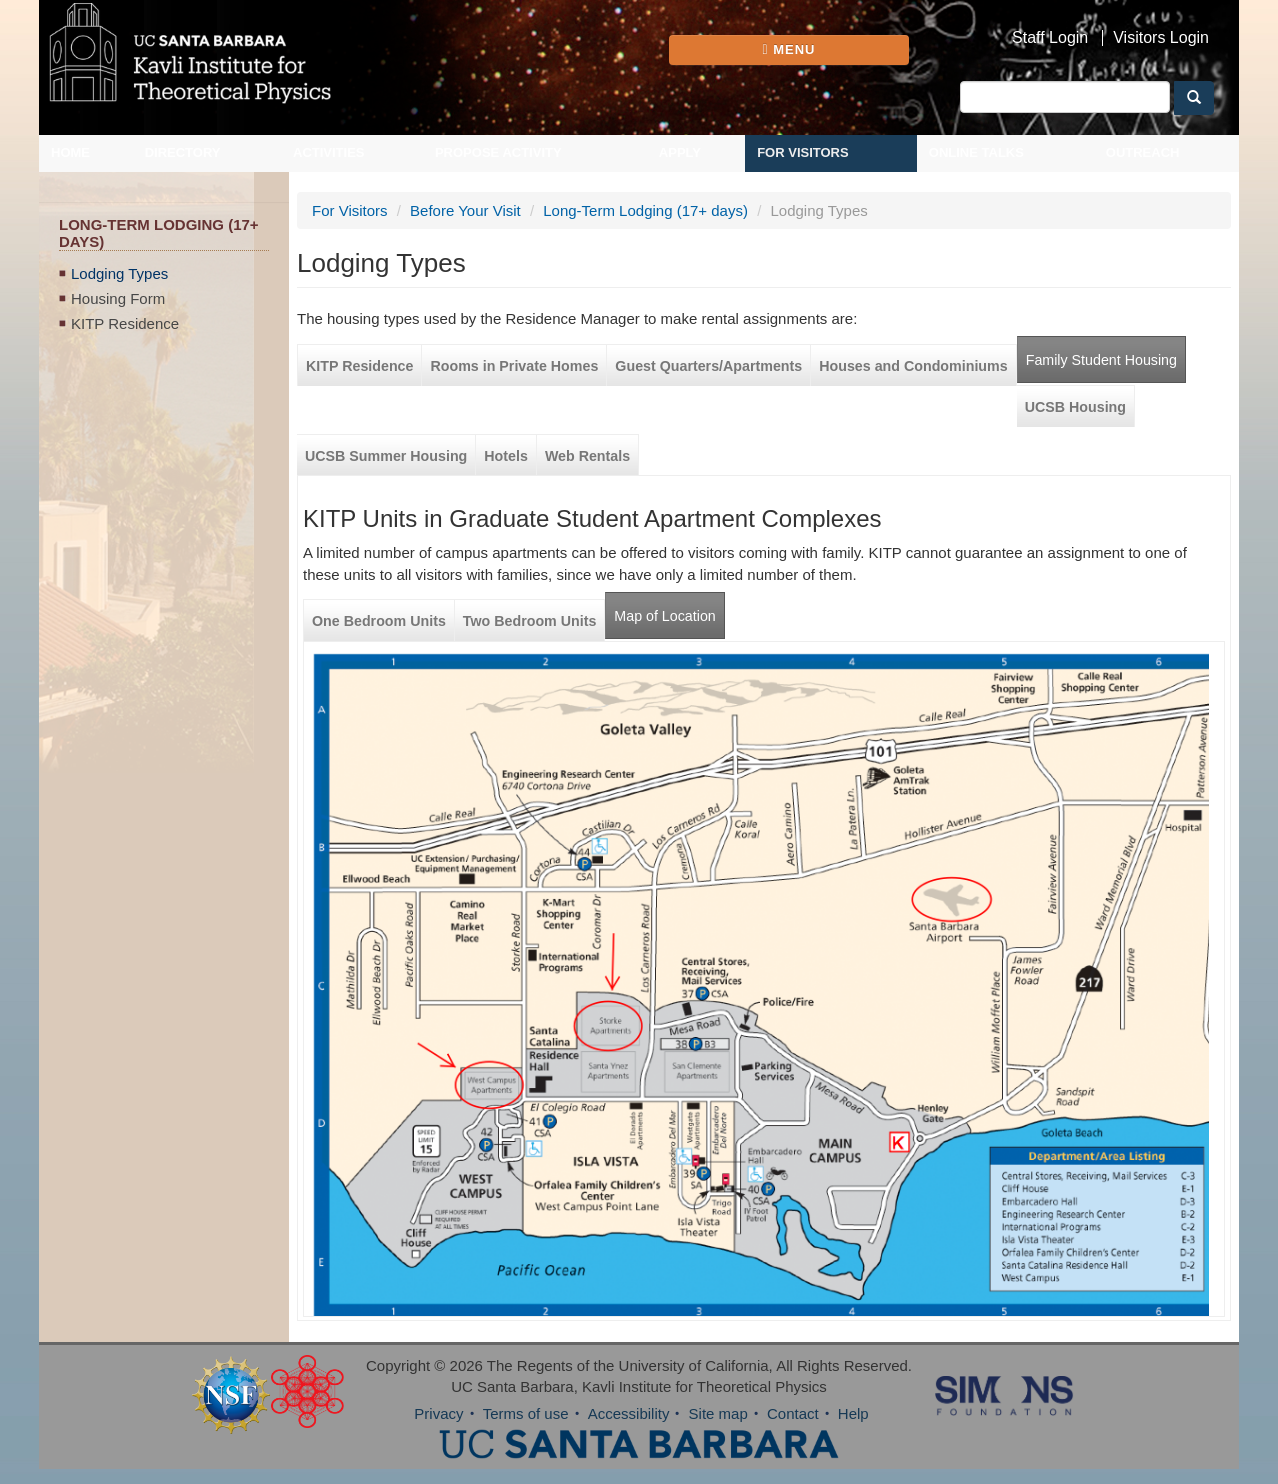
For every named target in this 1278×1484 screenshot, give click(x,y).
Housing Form (118, 298)
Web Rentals (587, 456)
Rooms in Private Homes (514, 366)
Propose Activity (498, 152)
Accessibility (629, 1413)
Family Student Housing (1101, 360)
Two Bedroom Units (530, 621)
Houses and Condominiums (913, 366)
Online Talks (976, 152)
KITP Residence (125, 323)
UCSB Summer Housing (386, 456)
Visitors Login (1161, 38)
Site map (718, 1413)
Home (70, 152)
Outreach (1143, 152)
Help (853, 1413)
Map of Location (664, 616)
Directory (183, 152)
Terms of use (526, 1413)
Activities (329, 152)
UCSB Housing (1075, 407)
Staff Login (1050, 38)
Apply (680, 152)
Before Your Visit (465, 210)
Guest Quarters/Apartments (708, 366)
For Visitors (803, 152)
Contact (793, 1413)
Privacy (438, 1413)
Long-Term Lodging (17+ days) (645, 210)
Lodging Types (119, 273)
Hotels (506, 456)
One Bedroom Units (379, 621)
